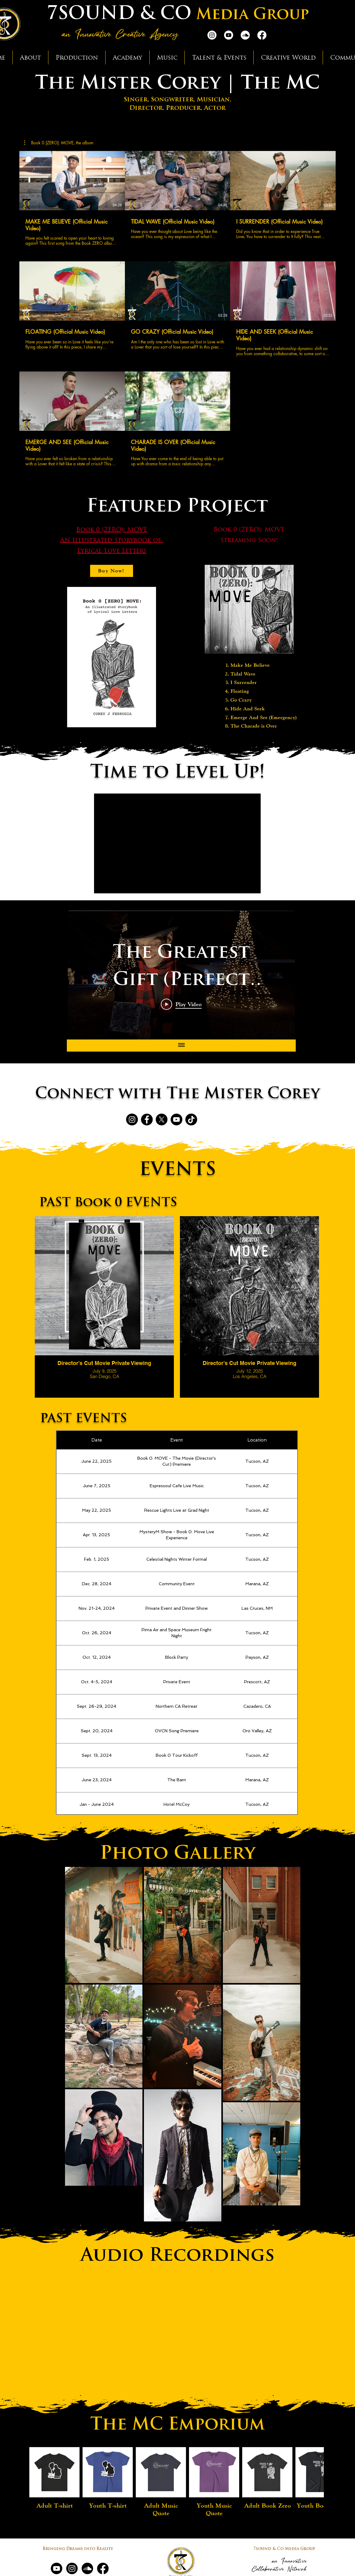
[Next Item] (313, 2484)
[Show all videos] (181, 1045)
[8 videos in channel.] (177, 309)
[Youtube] (228, 35)
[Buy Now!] (111, 571)
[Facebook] (261, 35)
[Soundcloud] (245, 35)
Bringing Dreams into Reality (78, 2549)
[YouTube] (176, 1119)
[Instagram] (212, 35)
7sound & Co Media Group (284, 2549)
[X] (162, 1119)
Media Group (252, 15)
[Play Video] (181, 1004)
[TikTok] (191, 1119)
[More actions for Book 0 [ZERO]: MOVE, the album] (58, 142)
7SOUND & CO (119, 14)
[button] (30, 57)
